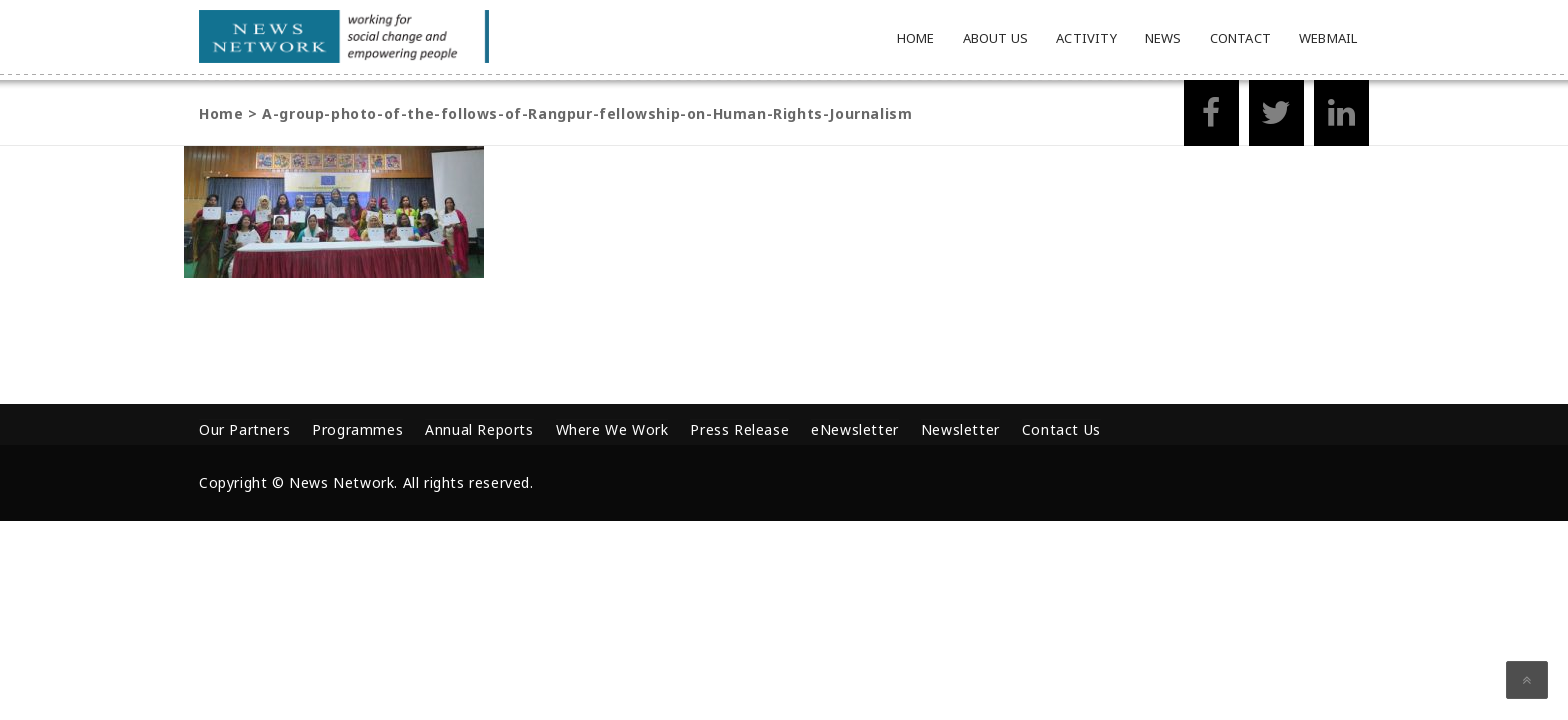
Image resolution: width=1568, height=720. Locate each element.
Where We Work (612, 429)
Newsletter (960, 429)
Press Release (739, 429)
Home (916, 38)
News (1163, 38)
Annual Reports (479, 429)
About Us (996, 38)
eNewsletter (855, 429)
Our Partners (244, 429)
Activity (1086, 38)
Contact (1240, 38)
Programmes (357, 429)
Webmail (1328, 38)
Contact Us (1061, 429)
